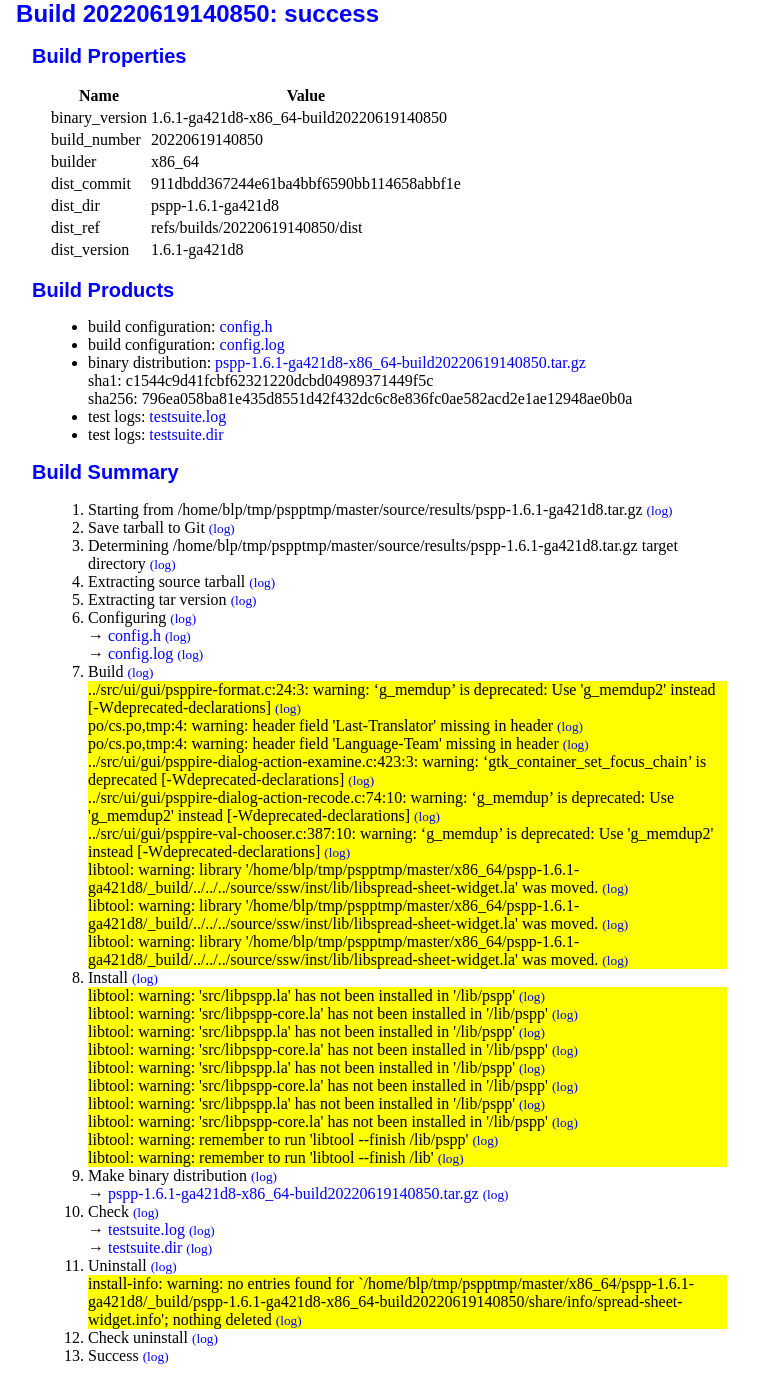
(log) (660, 510)
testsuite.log (187, 416)
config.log (252, 344)
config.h (246, 326)
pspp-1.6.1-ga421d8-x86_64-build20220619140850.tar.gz (400, 362)
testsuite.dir (186, 434)
